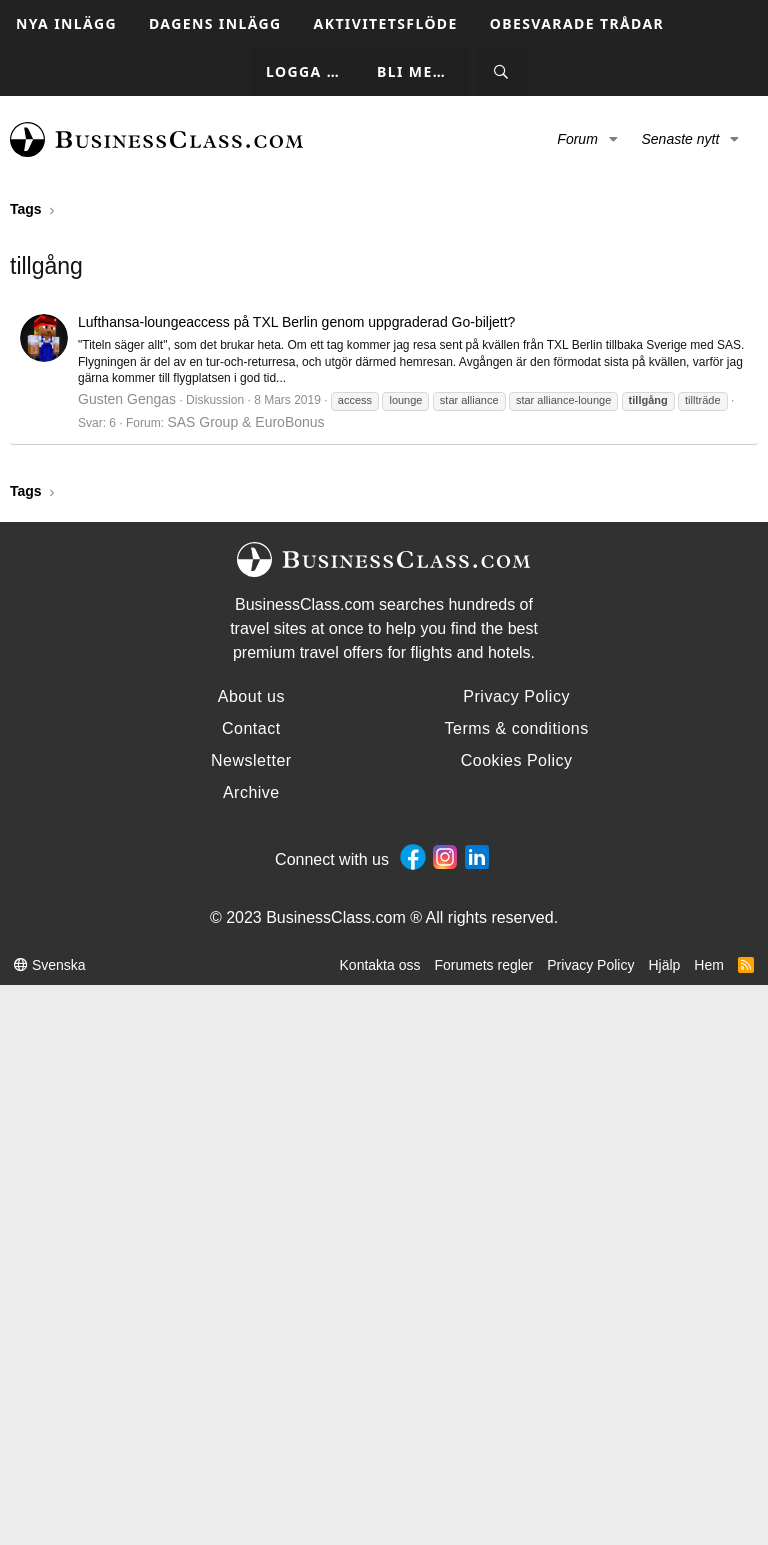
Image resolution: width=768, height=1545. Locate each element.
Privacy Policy (590, 965)
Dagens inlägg (215, 23)
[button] (613, 140)
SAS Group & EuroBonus (245, 422)
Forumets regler (483, 965)
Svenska (50, 965)
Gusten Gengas (127, 399)
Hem (709, 965)
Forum (577, 139)
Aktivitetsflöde (386, 23)
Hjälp (664, 965)
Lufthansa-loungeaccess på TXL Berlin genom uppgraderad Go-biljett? (296, 322)
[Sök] (502, 72)
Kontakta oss (380, 965)
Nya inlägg (66, 23)
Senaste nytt (680, 139)
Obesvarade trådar (577, 23)
